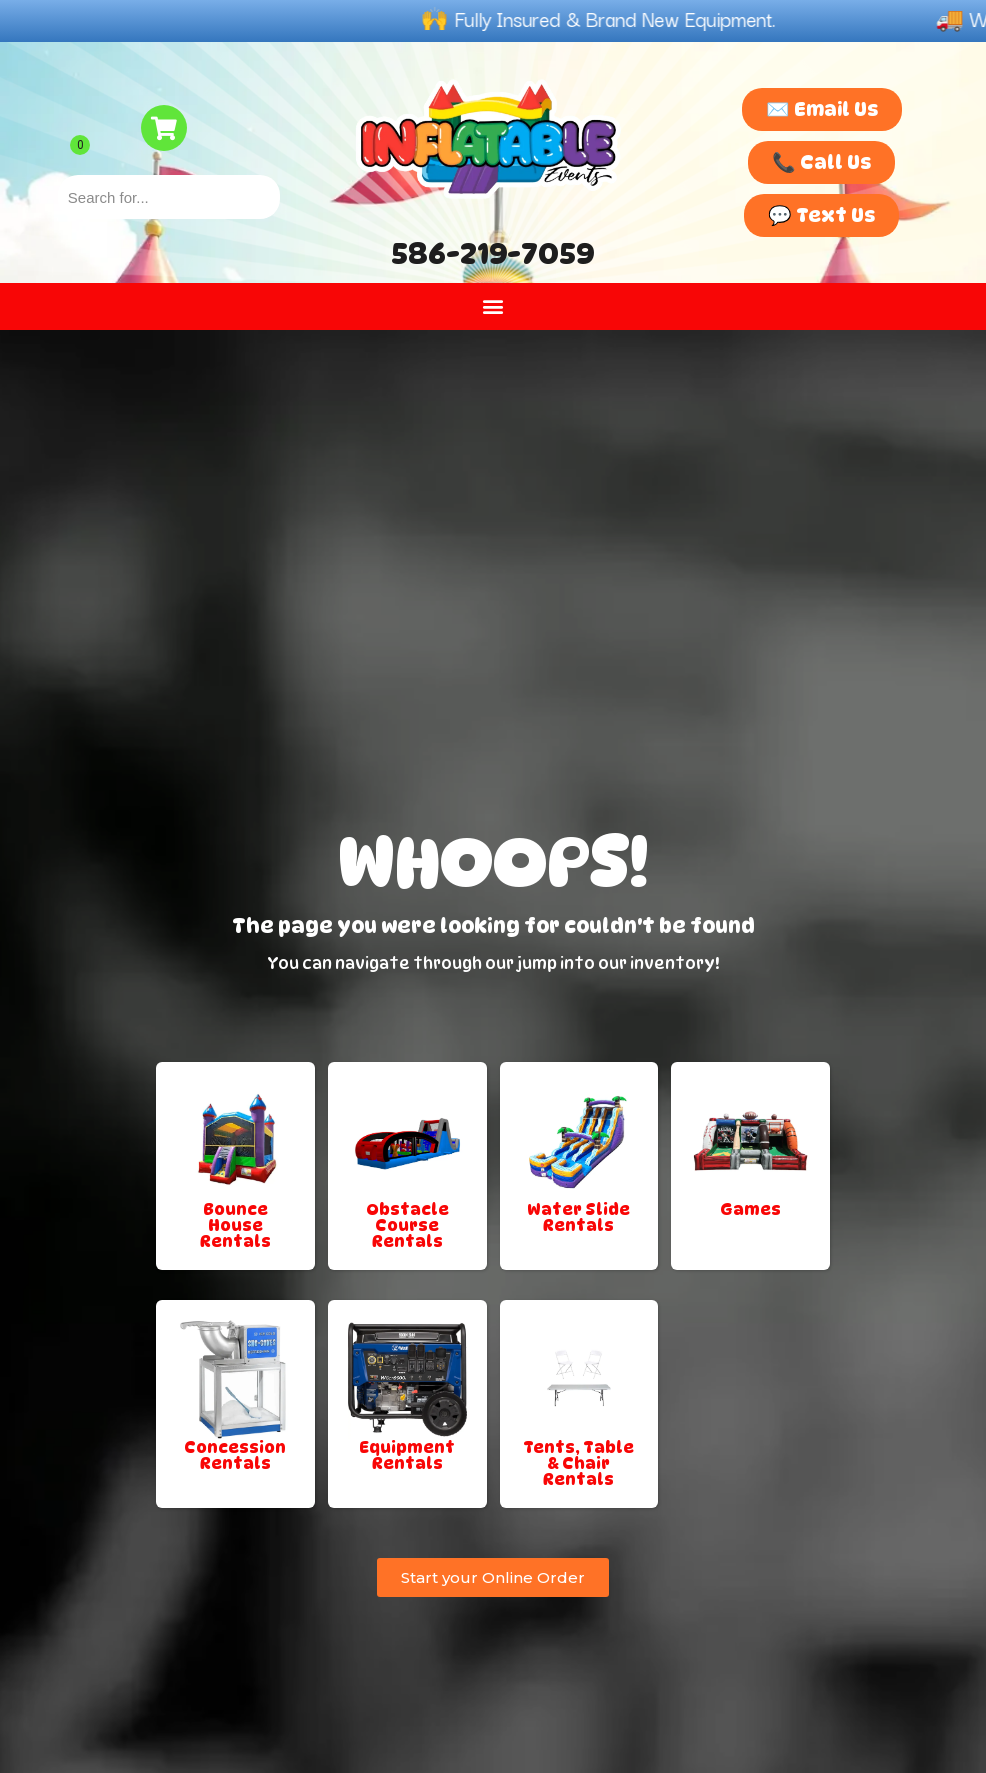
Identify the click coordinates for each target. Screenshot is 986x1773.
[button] (493, 306)
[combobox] (169, 197)
